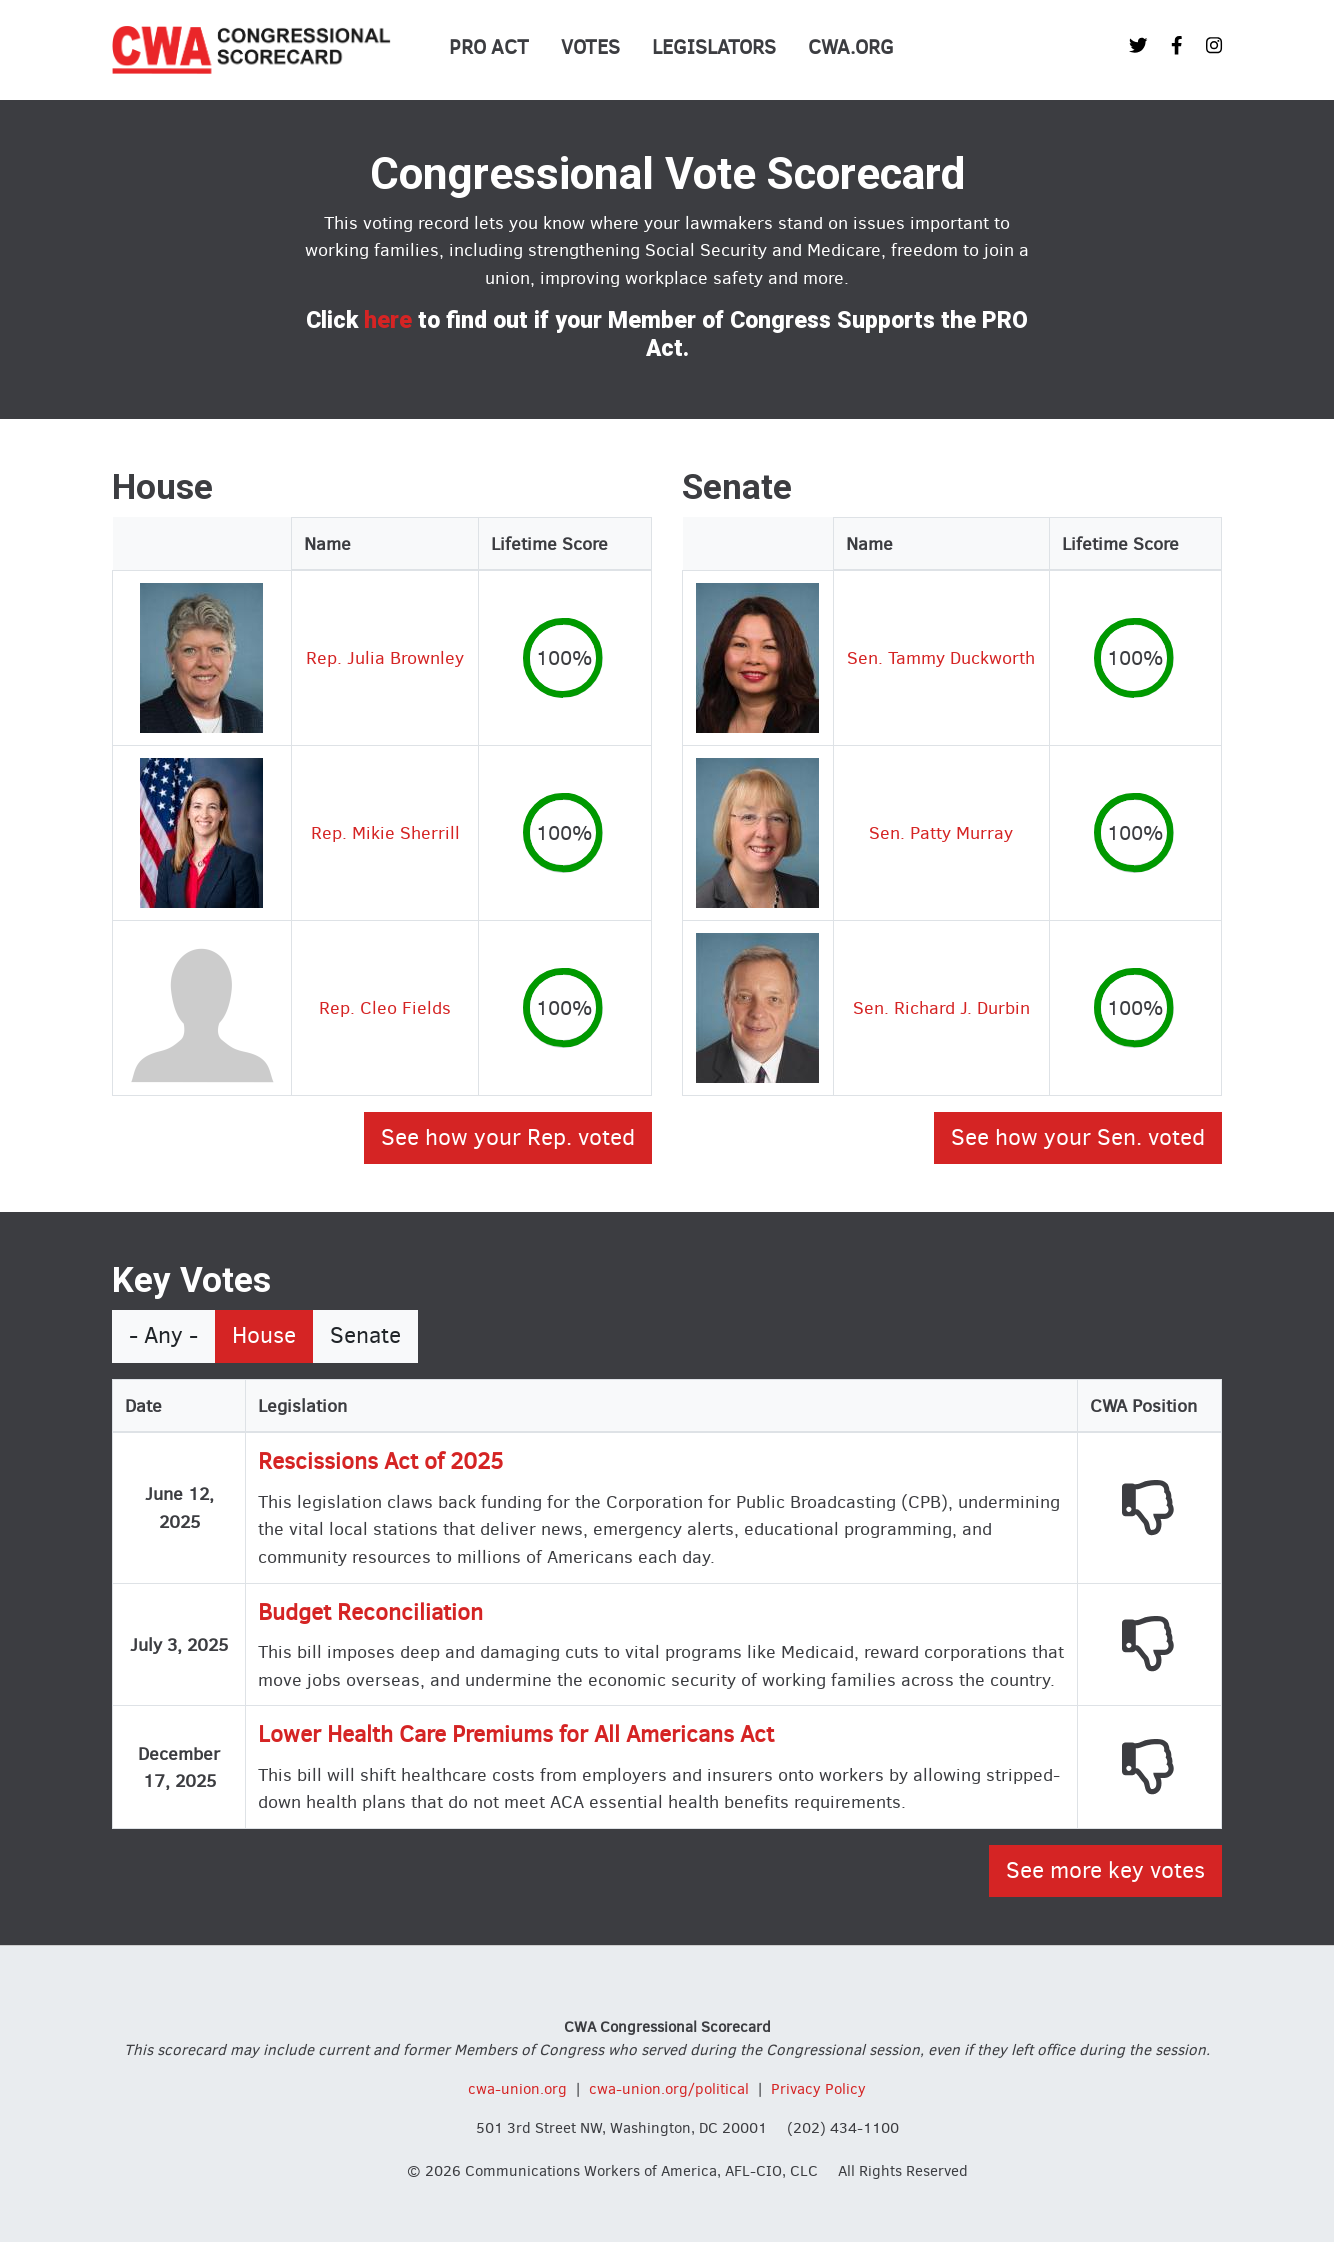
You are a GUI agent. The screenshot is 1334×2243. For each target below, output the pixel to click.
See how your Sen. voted (1078, 1137)
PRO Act (489, 47)
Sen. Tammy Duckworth (941, 657)
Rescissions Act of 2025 (380, 1461)
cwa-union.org (517, 2089)
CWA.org (851, 47)
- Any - (163, 1335)
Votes (590, 47)
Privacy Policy (818, 2089)
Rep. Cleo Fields (385, 1007)
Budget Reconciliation (370, 1612)
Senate (365, 1335)
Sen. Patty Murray (941, 832)
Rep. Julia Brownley (385, 657)
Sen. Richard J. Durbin (941, 1007)
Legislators (714, 47)
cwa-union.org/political (669, 2089)
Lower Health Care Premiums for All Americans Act (516, 1734)
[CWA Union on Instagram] (1214, 45)
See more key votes (1105, 1870)
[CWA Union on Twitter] (1138, 45)
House (264, 1335)
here (388, 320)
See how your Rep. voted (508, 1137)
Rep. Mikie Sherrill (385, 832)
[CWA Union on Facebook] (1177, 45)
